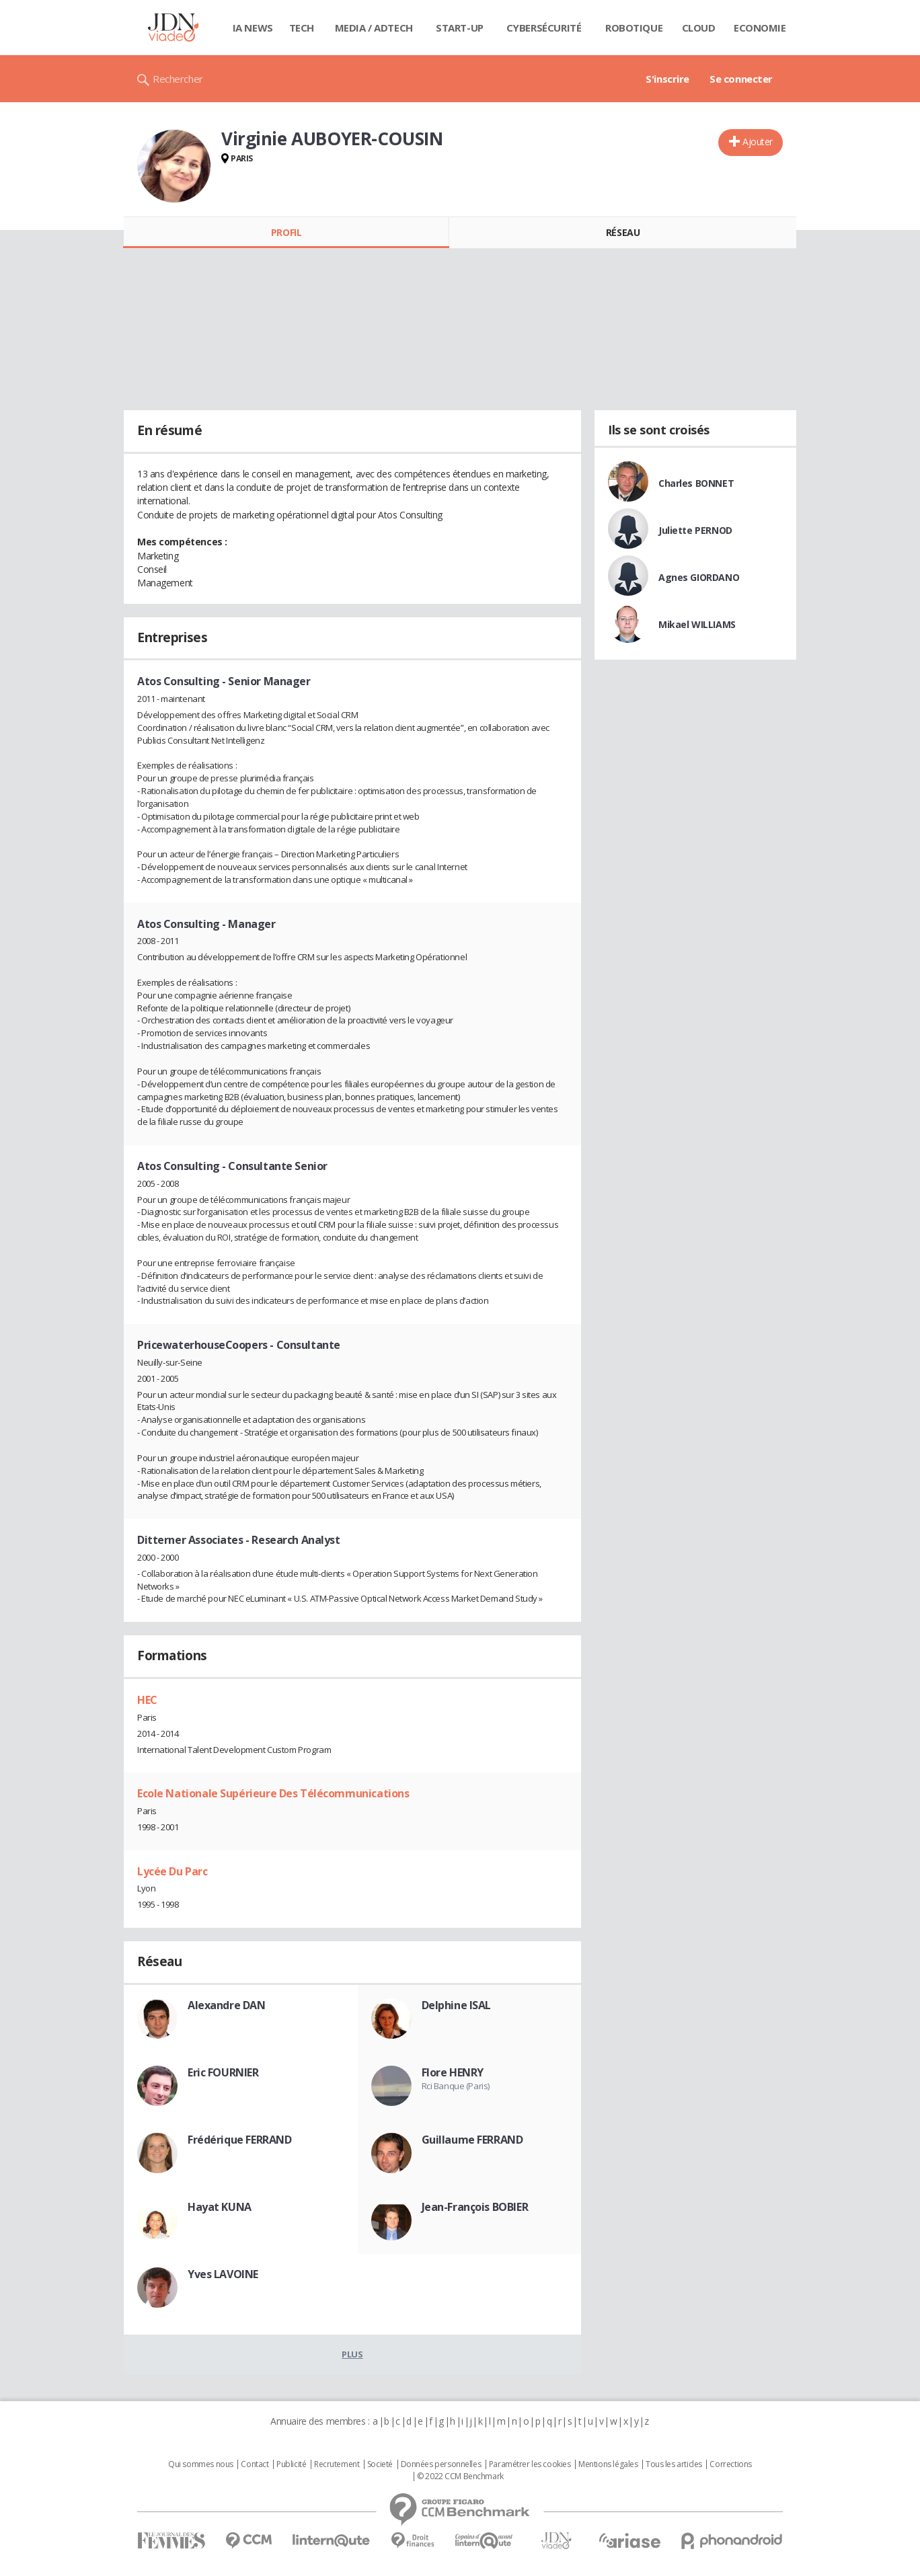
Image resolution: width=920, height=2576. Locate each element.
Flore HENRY (453, 2072)
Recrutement (336, 2464)
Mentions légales (608, 2464)
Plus (352, 2354)
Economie (760, 27)
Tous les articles (674, 2464)
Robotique (633, 27)
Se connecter (741, 78)
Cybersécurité (544, 27)
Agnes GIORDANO (698, 577)
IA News (253, 27)
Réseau (623, 232)
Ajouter (757, 141)
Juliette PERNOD (695, 530)
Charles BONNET (696, 483)
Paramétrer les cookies (530, 2464)
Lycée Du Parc (172, 1871)
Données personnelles (441, 2464)
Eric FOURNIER (223, 2072)
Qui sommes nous (200, 2464)
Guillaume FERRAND (472, 2139)
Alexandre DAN (227, 2005)
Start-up (460, 27)
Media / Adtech (374, 27)
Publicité (291, 2464)
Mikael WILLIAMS (697, 624)
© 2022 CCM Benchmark (460, 2476)
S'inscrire (667, 78)
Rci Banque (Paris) (456, 2086)
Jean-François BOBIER (475, 2206)
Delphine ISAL (457, 2005)
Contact (254, 2464)
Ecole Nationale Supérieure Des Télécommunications (273, 1793)
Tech (301, 27)
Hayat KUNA (220, 2206)
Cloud (699, 27)
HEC (147, 1699)
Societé (380, 2464)
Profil (286, 232)
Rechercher (178, 78)
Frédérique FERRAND (239, 2139)
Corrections (730, 2464)
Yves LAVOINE (223, 2274)
